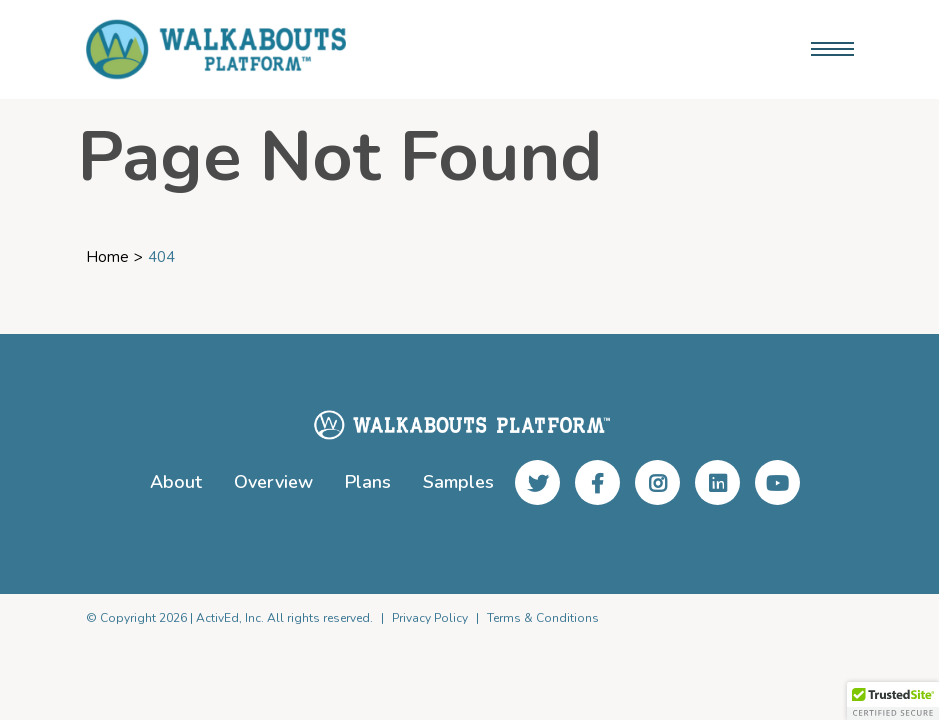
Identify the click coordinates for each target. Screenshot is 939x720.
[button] (893, 701)
